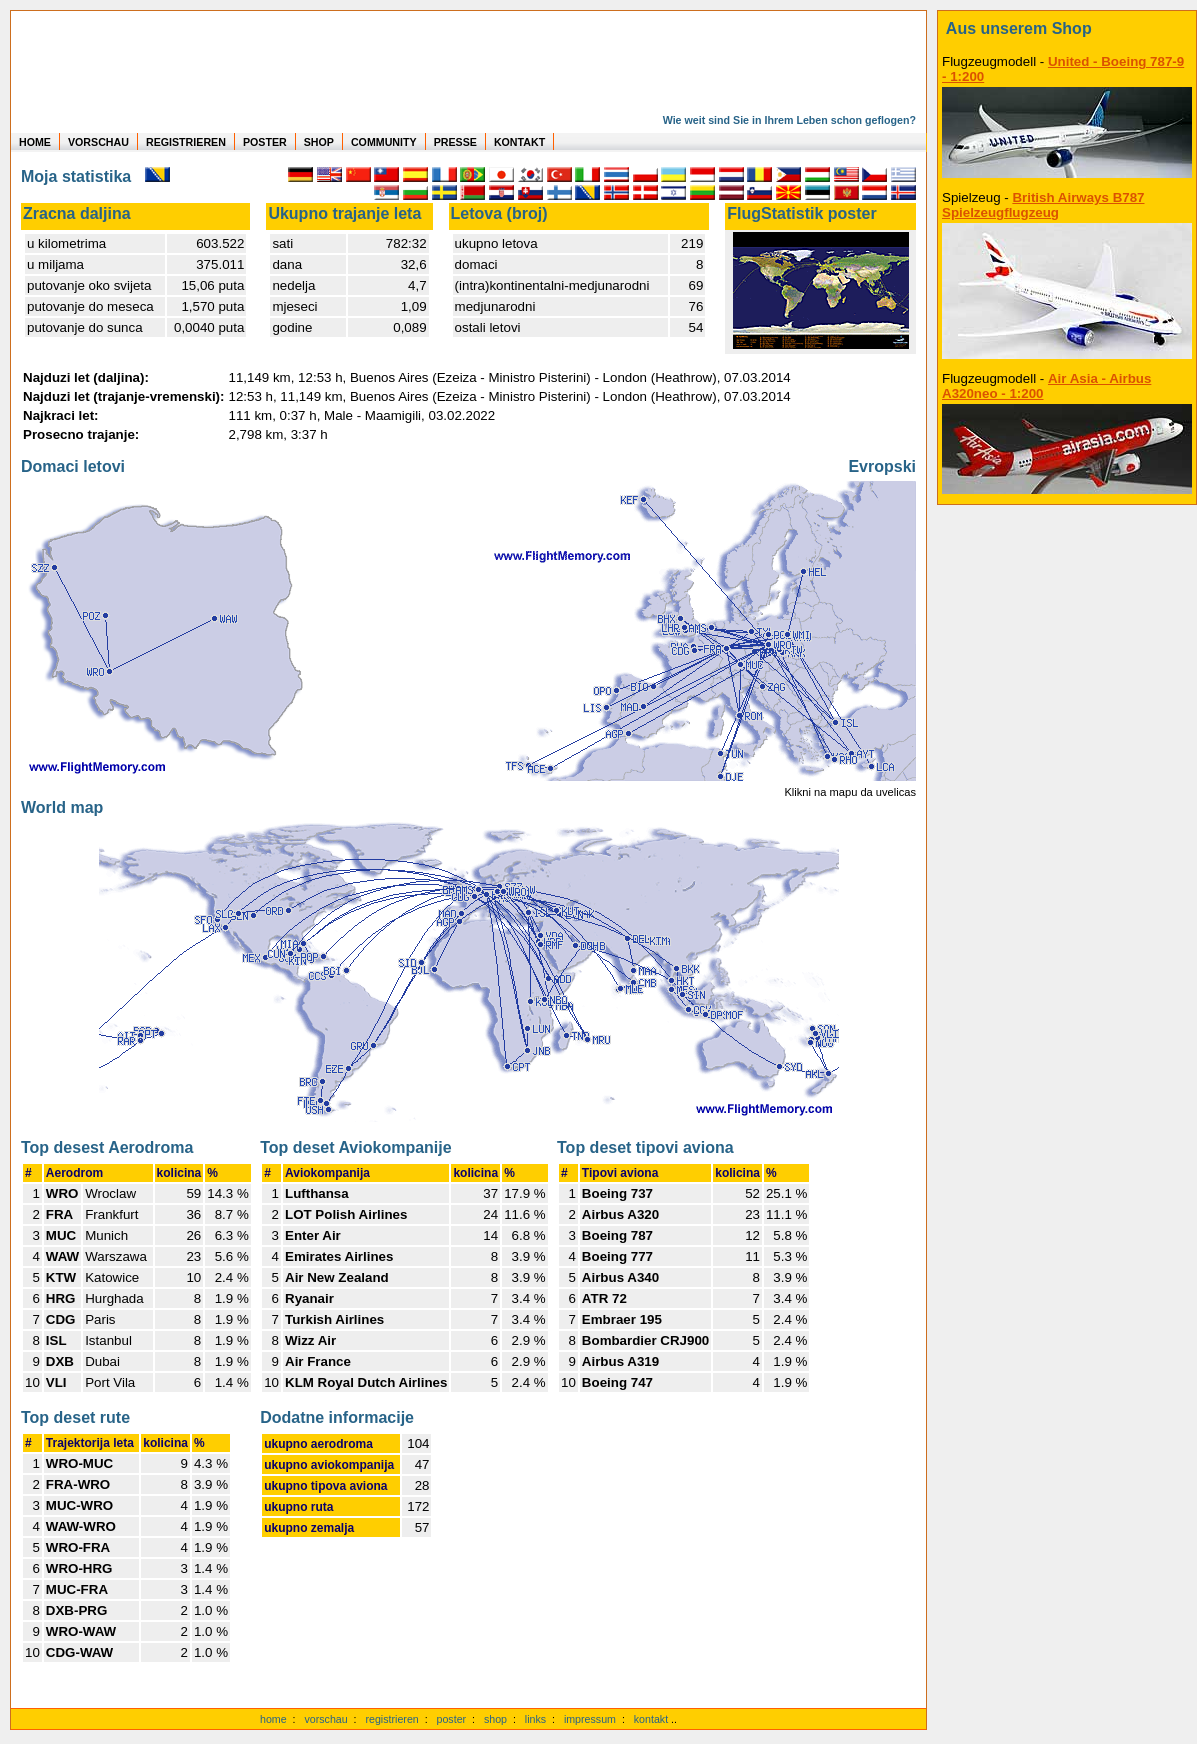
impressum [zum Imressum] (590, 1719)
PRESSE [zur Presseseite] (455, 142)
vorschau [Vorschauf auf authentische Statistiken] (325, 1719)
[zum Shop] (1067, 29)
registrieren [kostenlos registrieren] (391, 1719)
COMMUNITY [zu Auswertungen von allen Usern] (384, 142)
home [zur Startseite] (273, 1719)
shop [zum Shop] (495, 1719)
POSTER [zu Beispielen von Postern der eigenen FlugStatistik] (265, 142)
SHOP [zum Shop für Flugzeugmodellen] (319, 142)
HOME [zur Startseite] (35, 142)
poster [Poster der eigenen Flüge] (452, 1719)
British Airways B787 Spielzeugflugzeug (1043, 205)
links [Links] (535, 1719)
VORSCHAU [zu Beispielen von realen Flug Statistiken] (98, 142)
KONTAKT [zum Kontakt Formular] (519, 142)
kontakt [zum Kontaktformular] (651, 1719)
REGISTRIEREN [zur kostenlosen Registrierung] (186, 142)
